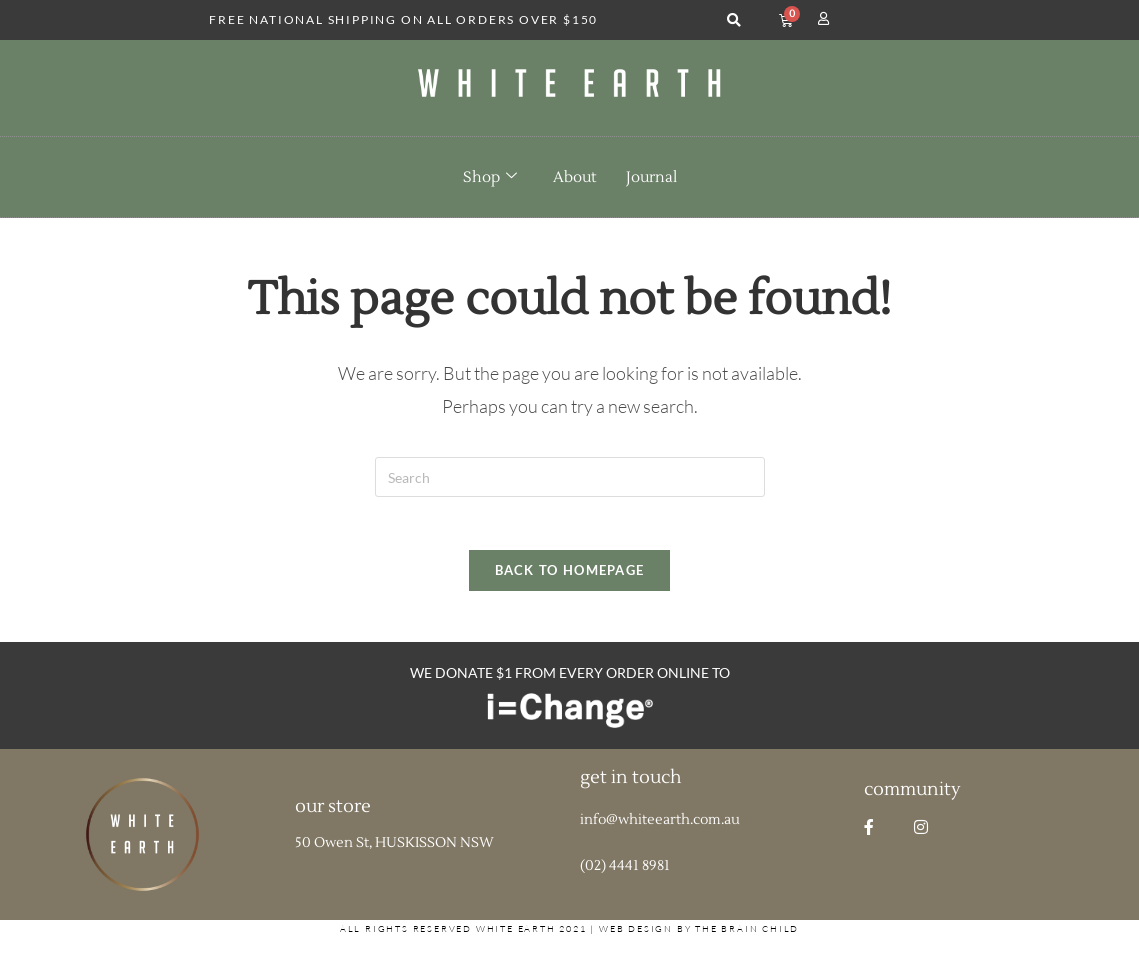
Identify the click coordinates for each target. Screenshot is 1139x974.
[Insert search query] (570, 477)
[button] (733, 20)
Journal (651, 177)
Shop (490, 177)
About (574, 177)
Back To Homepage (570, 578)
